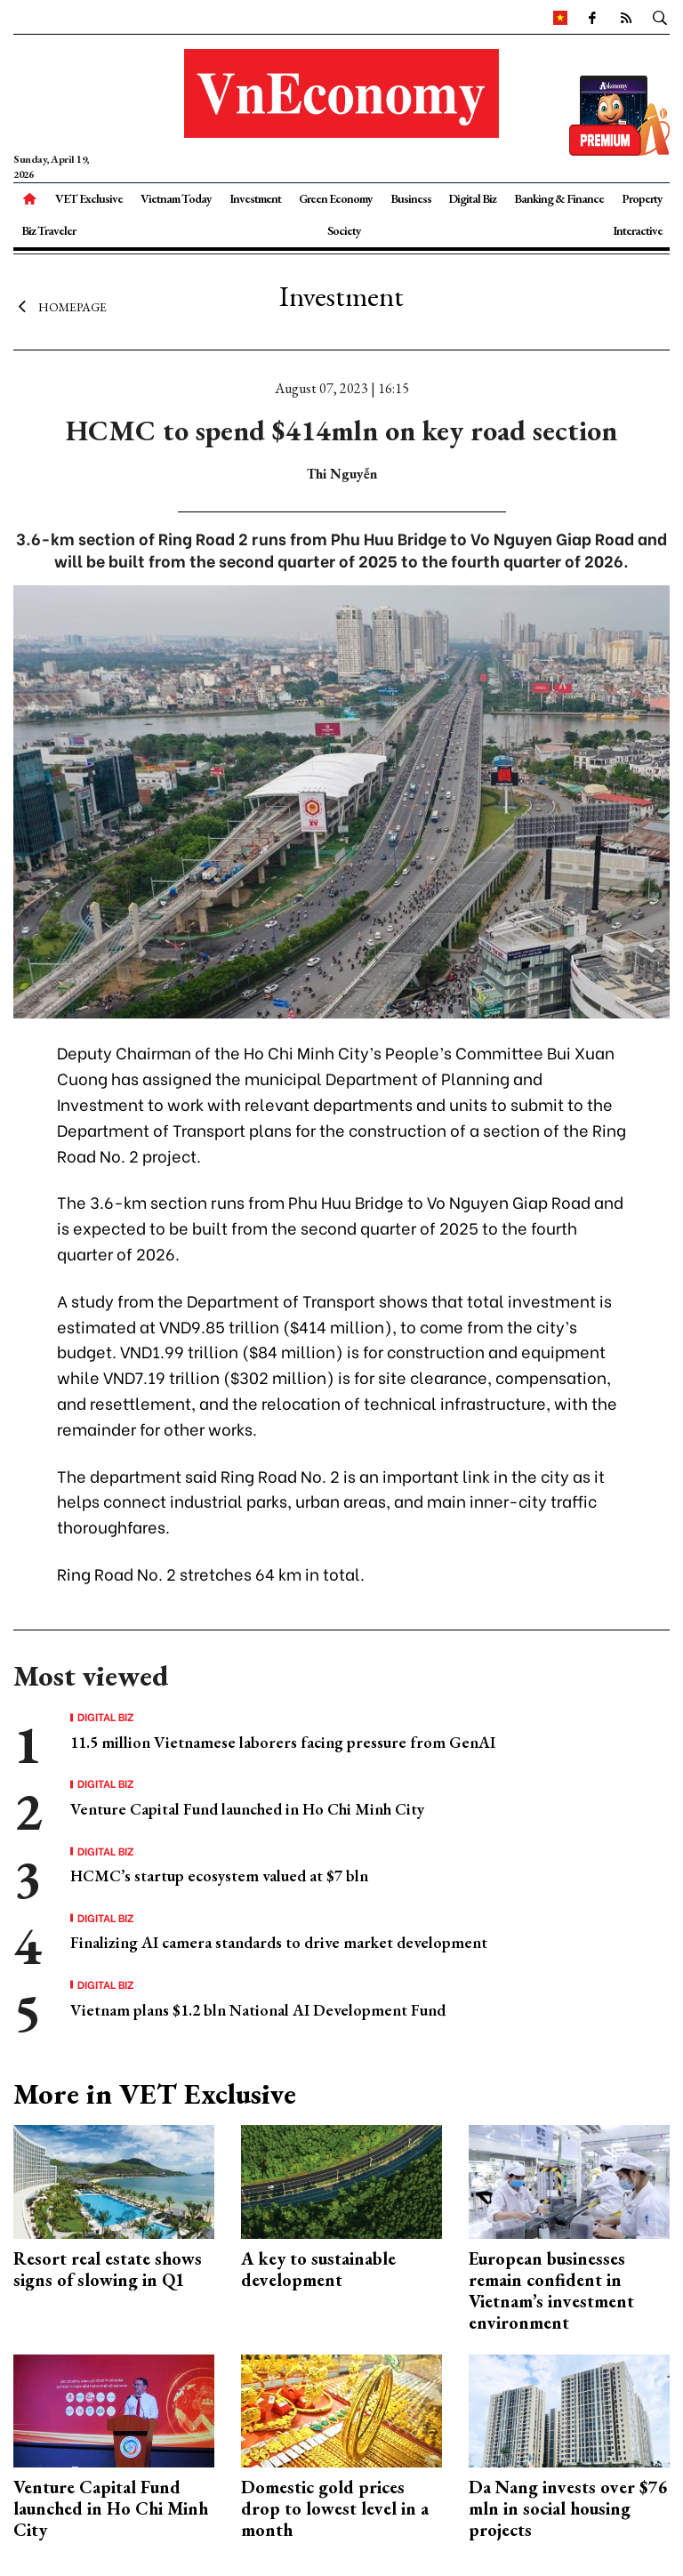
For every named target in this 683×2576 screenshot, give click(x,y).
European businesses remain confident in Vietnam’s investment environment (551, 2290)
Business (410, 198)
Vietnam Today (176, 198)
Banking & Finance (559, 198)
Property (642, 198)
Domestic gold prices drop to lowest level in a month (335, 2508)
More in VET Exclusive (154, 2094)
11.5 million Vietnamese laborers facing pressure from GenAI (282, 1742)
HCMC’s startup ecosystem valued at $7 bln (219, 1875)
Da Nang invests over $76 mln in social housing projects (568, 2508)
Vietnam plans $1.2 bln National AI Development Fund (258, 2010)
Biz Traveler (48, 230)
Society (344, 230)
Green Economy (336, 198)
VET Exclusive (89, 198)
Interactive (638, 230)
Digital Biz (472, 198)
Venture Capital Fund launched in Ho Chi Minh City (247, 1809)
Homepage (60, 307)
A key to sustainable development (318, 2269)
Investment (255, 198)
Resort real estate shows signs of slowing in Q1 (107, 2269)
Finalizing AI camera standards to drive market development (278, 1942)
